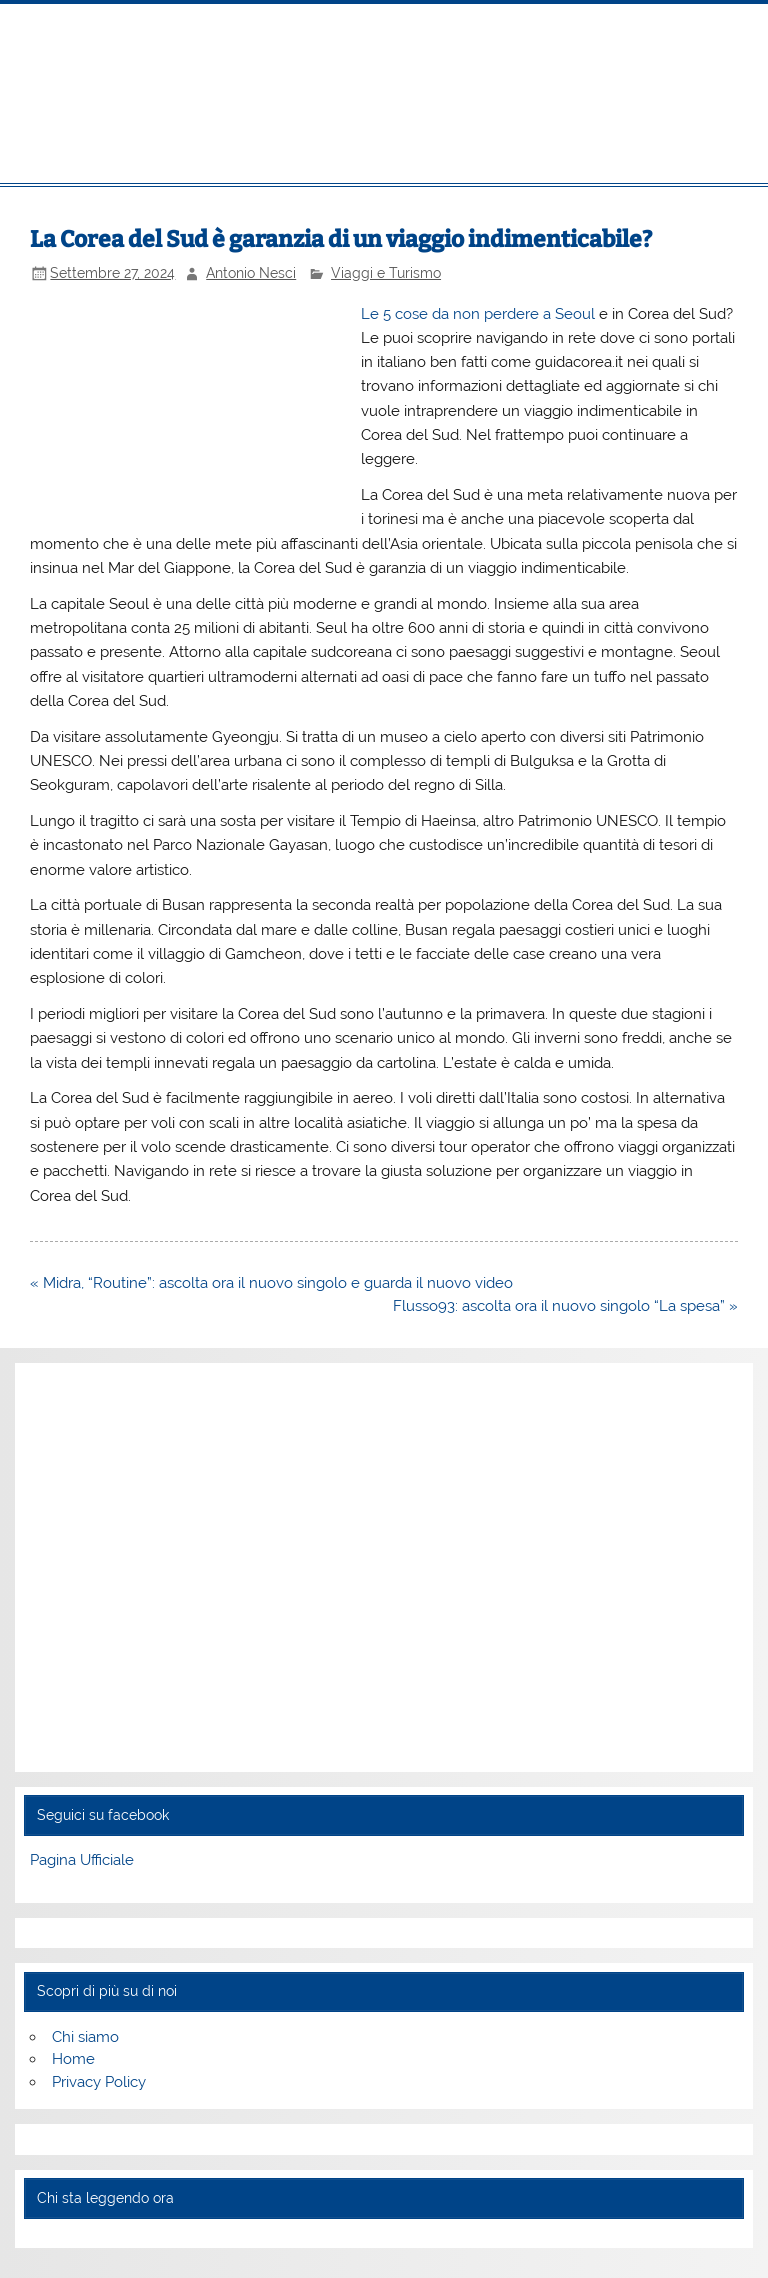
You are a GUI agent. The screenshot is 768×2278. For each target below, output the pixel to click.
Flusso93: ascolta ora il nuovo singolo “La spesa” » (565, 1306)
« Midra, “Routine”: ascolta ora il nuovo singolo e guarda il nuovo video (271, 1283)
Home (73, 2059)
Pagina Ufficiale (82, 1860)
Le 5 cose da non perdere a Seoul (478, 314)
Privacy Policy (99, 2082)
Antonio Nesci (251, 273)
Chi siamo (85, 2037)
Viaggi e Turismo (386, 273)
